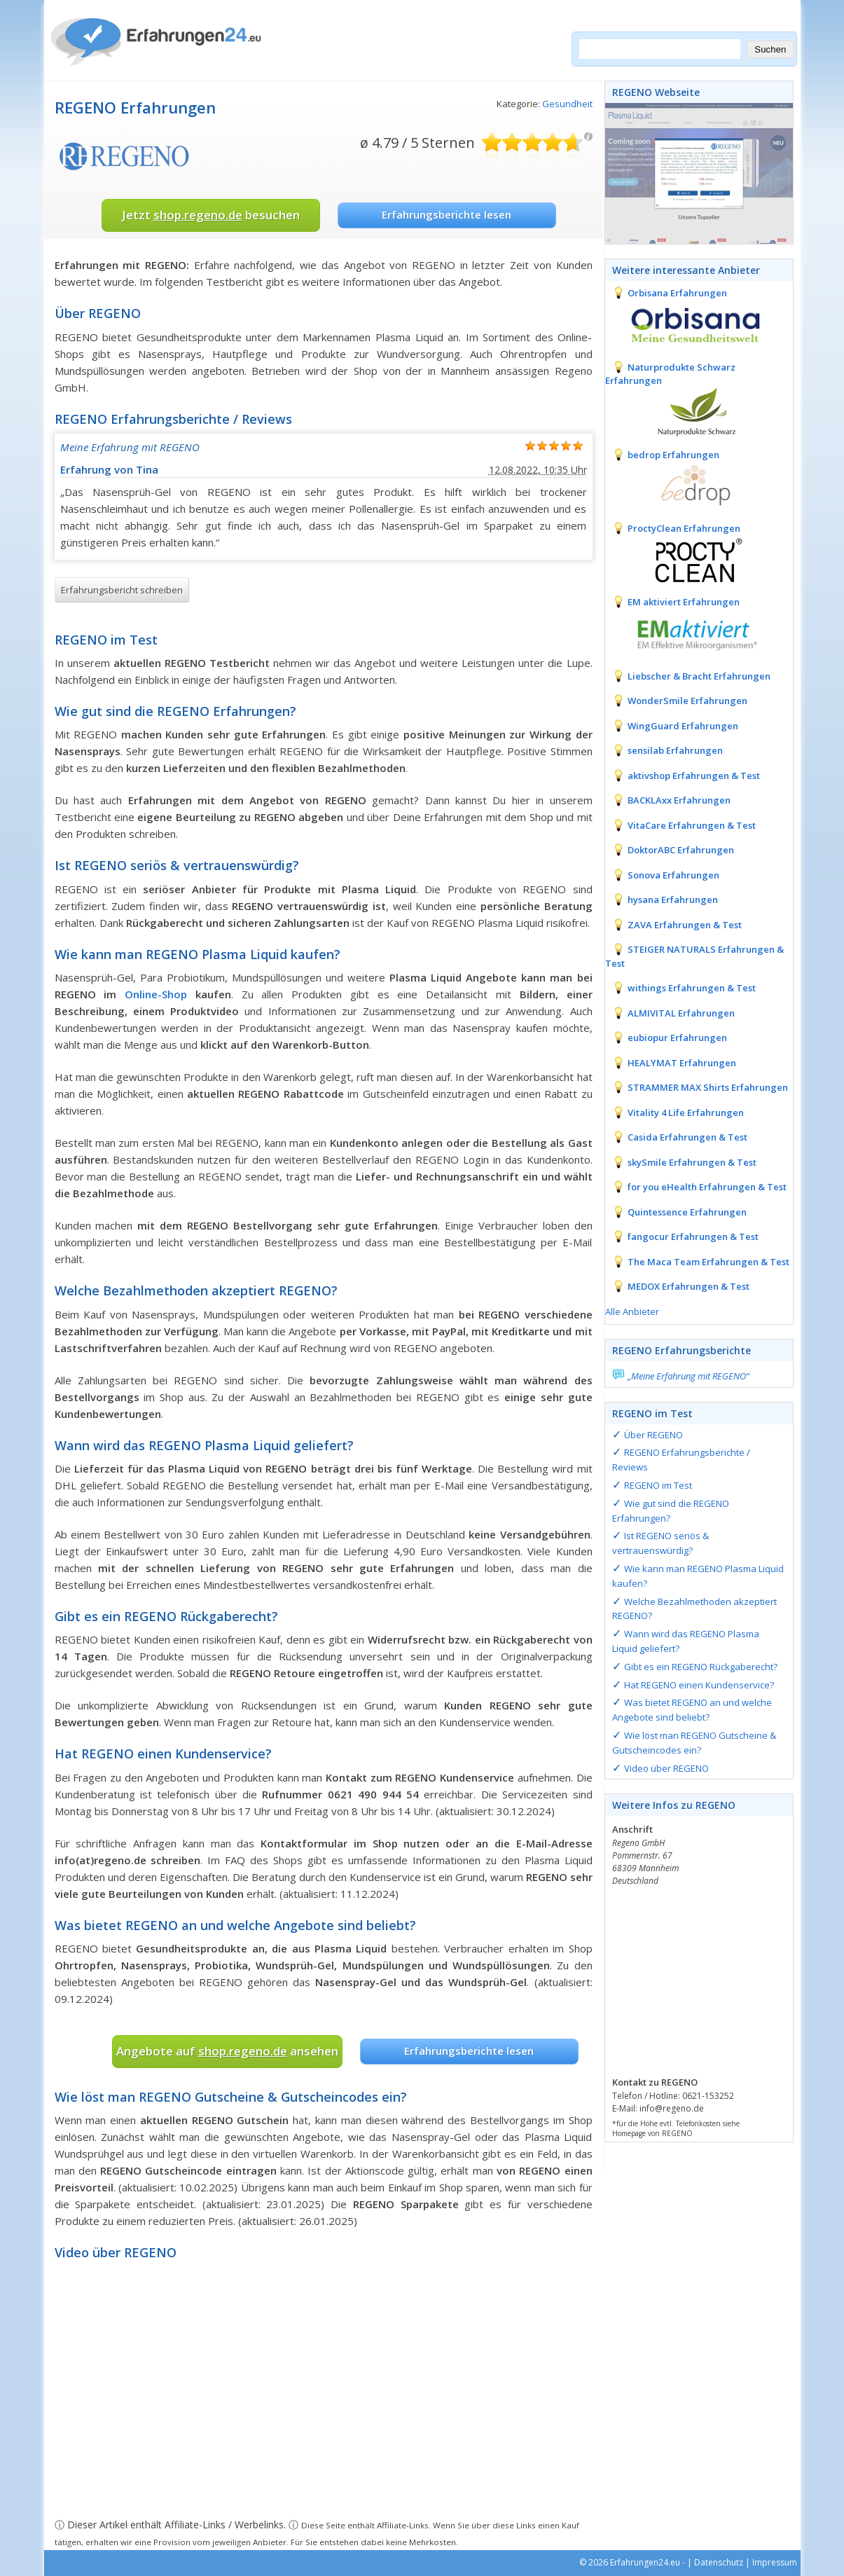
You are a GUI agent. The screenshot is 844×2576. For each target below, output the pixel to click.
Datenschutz (718, 2562)
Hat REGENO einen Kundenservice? (699, 1685)
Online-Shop (156, 994)
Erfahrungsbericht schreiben (122, 590)
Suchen (770, 49)
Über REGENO (653, 1434)
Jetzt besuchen (211, 215)
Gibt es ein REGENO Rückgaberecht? (700, 1666)
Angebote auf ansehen (227, 2051)
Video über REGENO (666, 1768)
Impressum (774, 2562)
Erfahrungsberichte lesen (446, 214)
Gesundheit (567, 103)
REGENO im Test (658, 1485)
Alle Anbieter (632, 1311)
